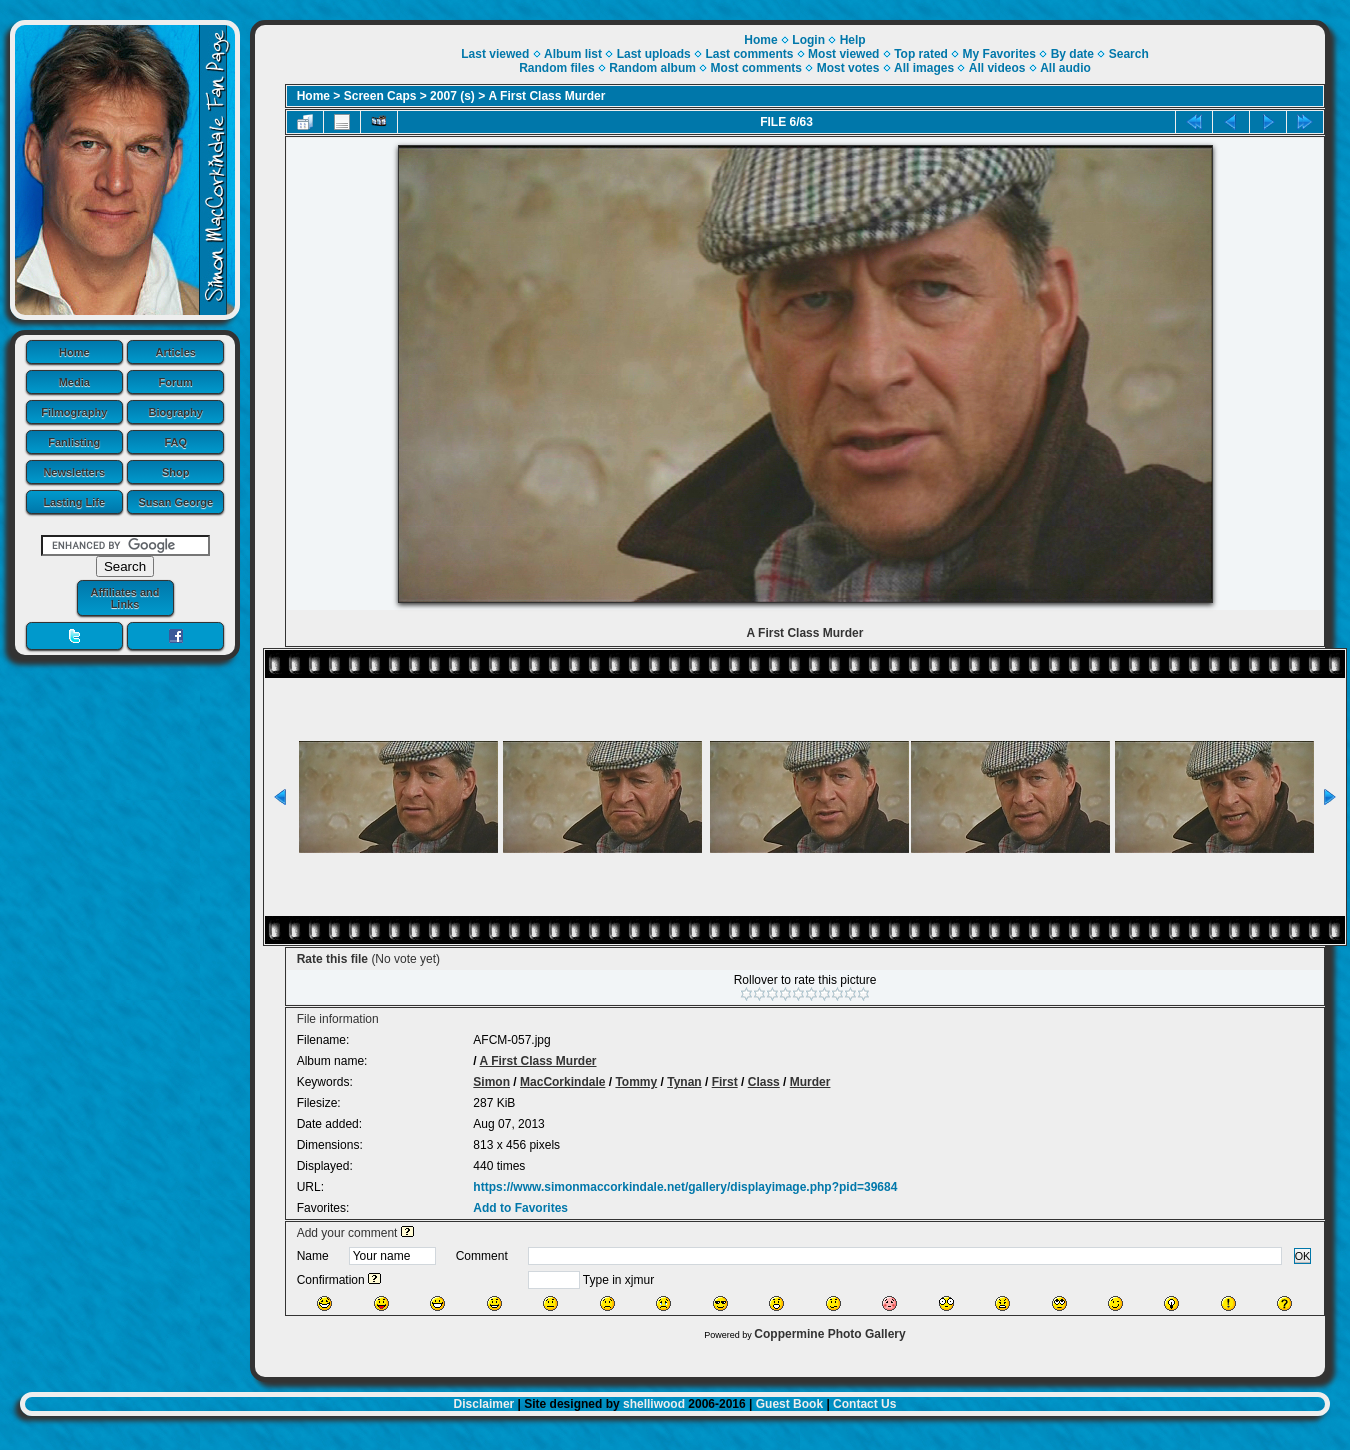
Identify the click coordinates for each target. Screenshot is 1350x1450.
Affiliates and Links (124, 598)
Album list (573, 54)
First (725, 1082)
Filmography (74, 412)
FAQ (175, 442)
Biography (176, 412)
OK (1303, 1256)
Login (808, 40)
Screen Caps (380, 96)
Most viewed (843, 54)
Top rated (921, 54)
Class (764, 1082)
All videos (997, 68)
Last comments (749, 54)
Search (1129, 54)
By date (1072, 54)
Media (74, 382)
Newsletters (74, 472)
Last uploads (654, 54)
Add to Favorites (520, 1208)
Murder (810, 1082)
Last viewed (495, 54)
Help (853, 40)
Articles (176, 352)
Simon (491, 1082)
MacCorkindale (562, 1082)
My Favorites (999, 54)
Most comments (756, 68)
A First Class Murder (547, 96)
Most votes (848, 68)
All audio (1065, 68)
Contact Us (864, 1404)
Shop (176, 472)
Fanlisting (74, 442)
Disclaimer (484, 1404)
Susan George (175, 502)
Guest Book (789, 1404)
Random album (652, 68)
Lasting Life (74, 502)
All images (924, 68)
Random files (556, 68)
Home (74, 352)
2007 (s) (452, 96)
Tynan (684, 1082)
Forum (176, 382)
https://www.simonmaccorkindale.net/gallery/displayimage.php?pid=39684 (685, 1187)
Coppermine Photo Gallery (829, 1334)
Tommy (636, 1082)
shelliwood (654, 1404)
